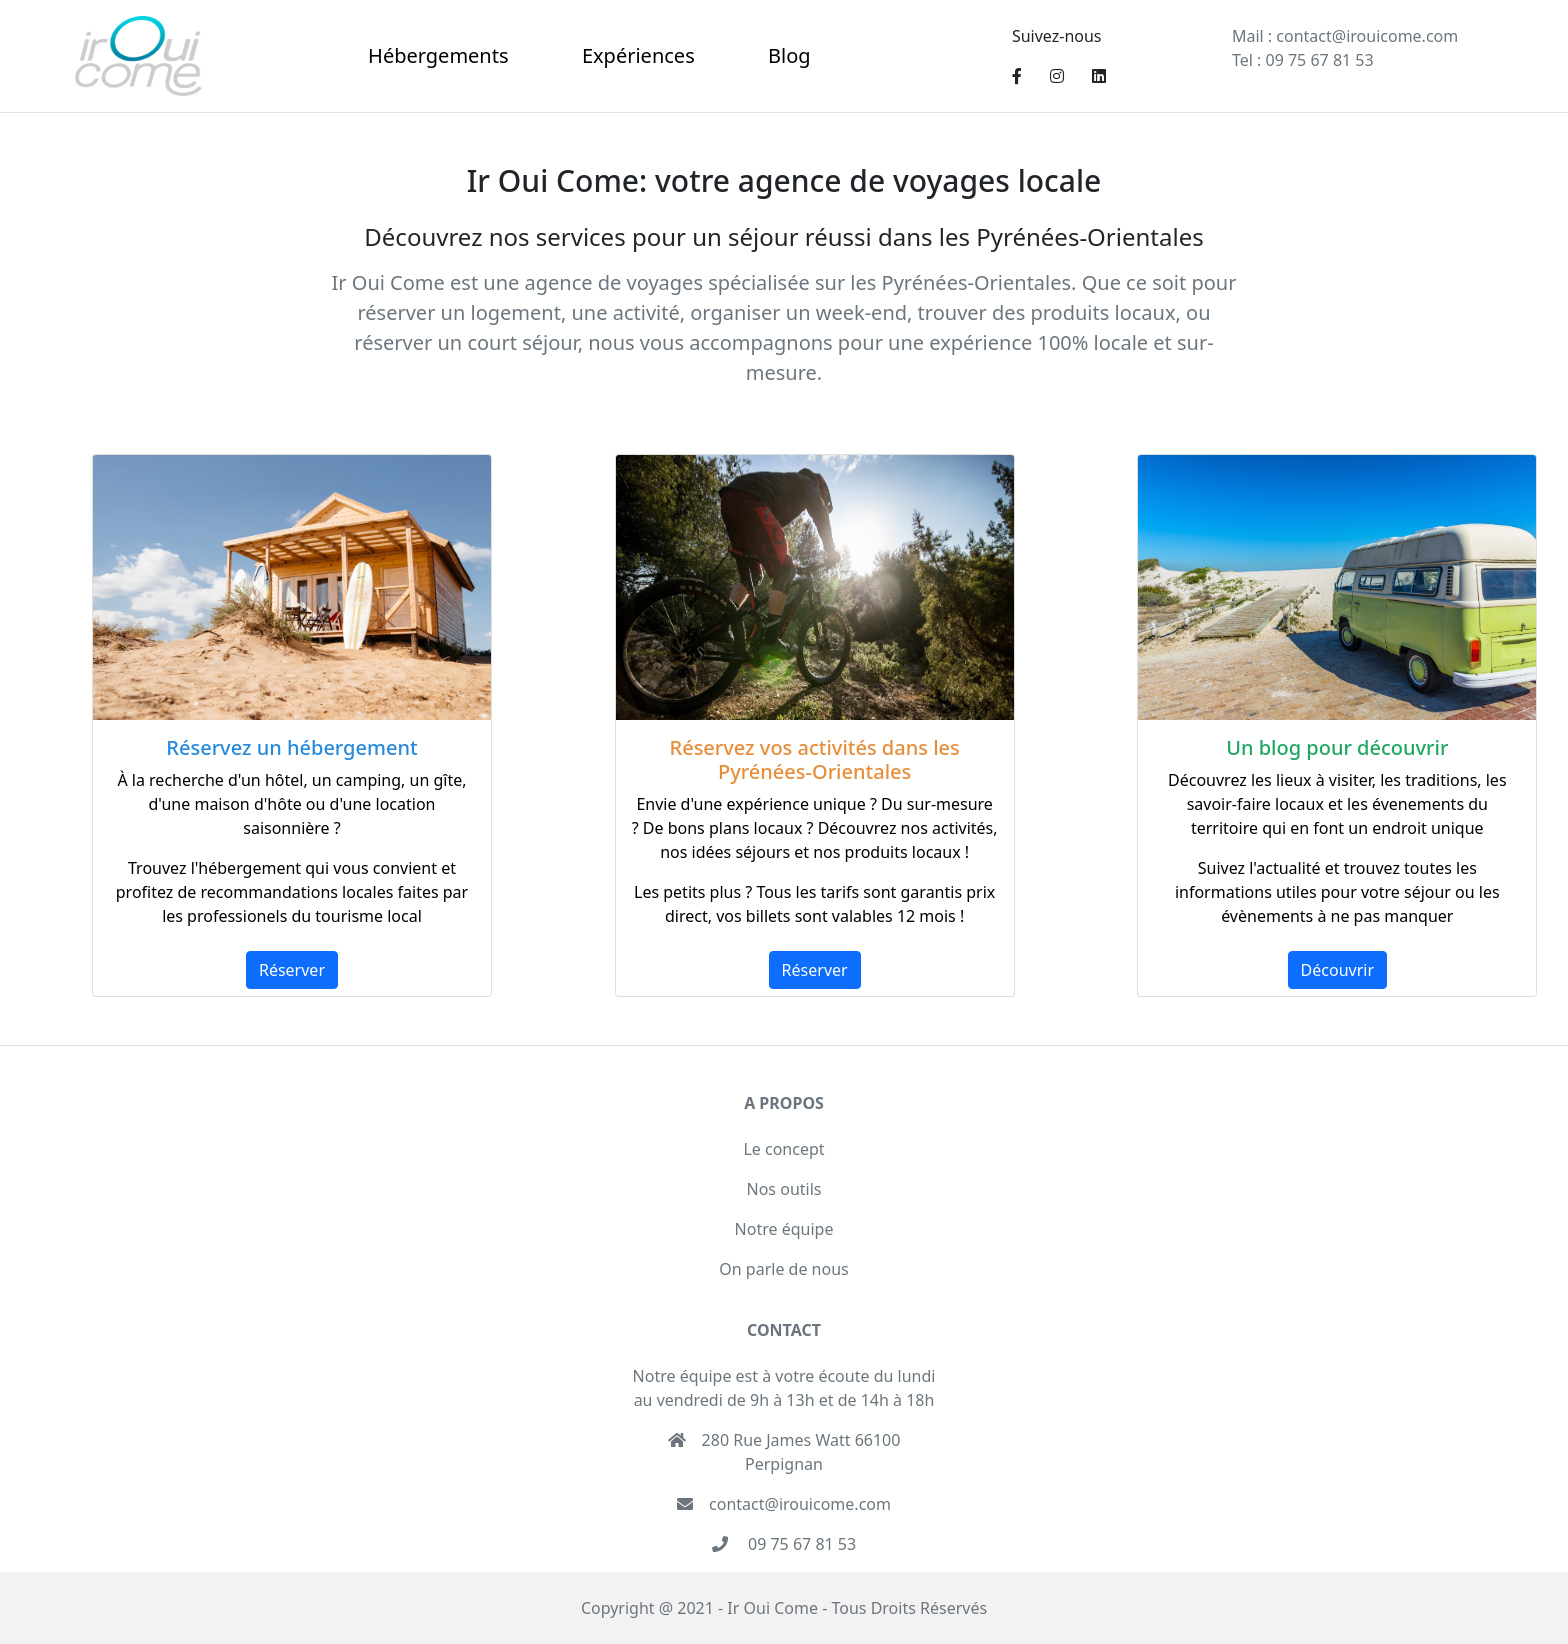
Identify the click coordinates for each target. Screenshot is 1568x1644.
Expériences (638, 55)
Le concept (783, 1149)
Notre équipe (784, 1229)
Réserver (292, 970)
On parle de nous (783, 1269)
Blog (789, 55)
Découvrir (1337, 970)
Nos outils (784, 1189)
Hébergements (438, 55)
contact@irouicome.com (1365, 36)
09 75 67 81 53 (1317, 60)
